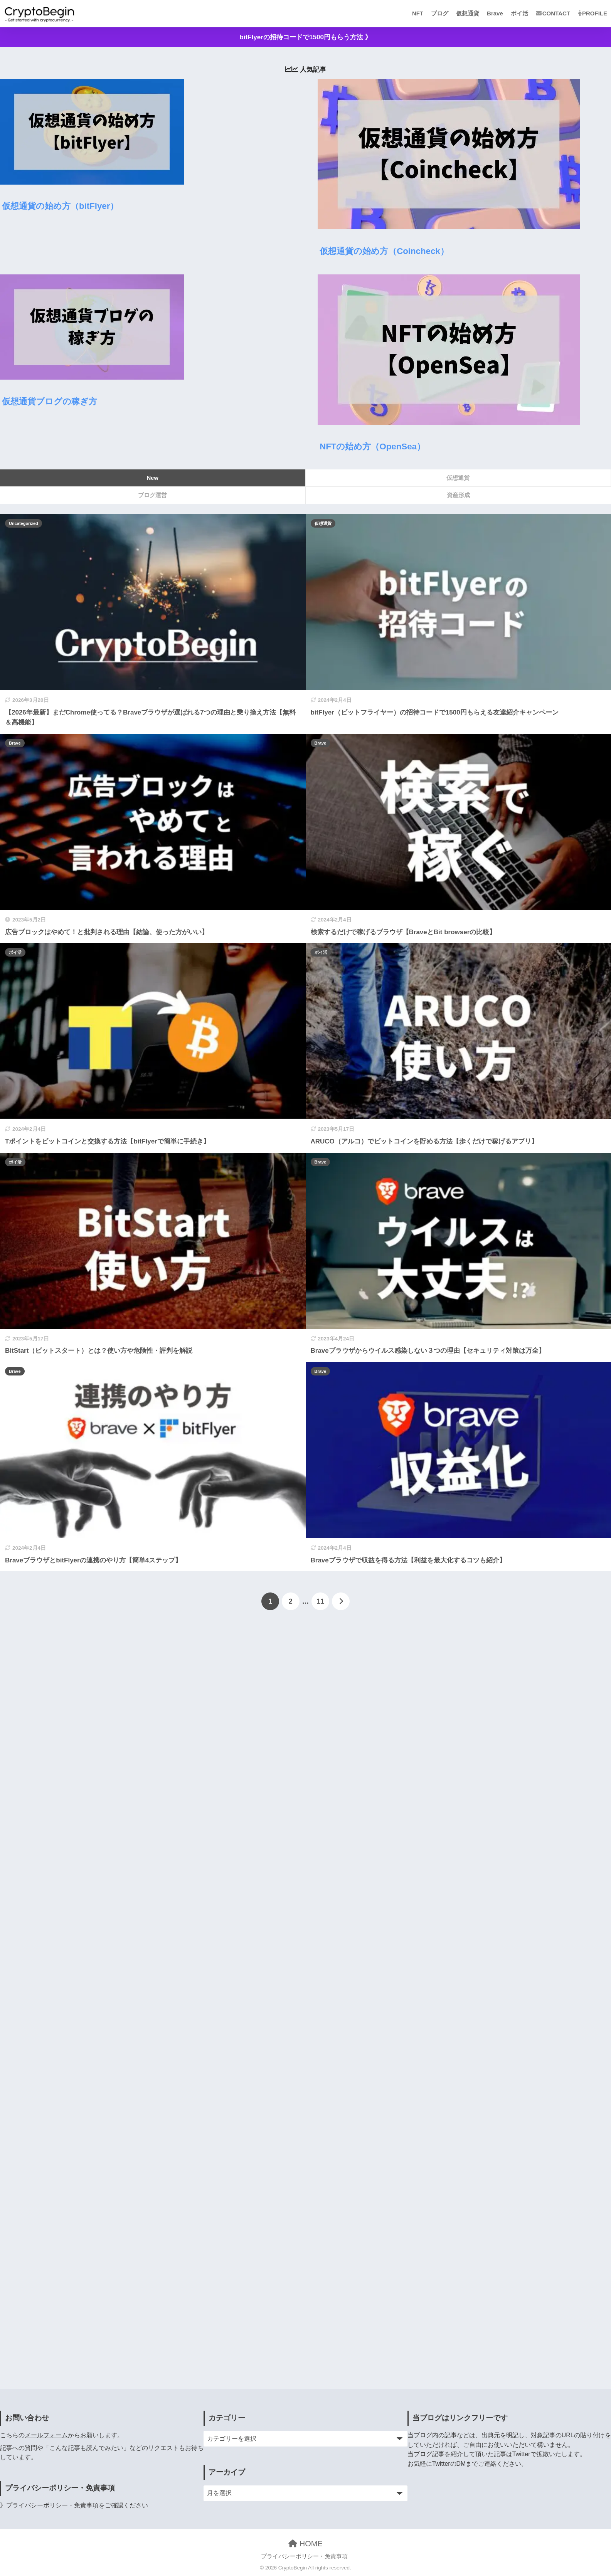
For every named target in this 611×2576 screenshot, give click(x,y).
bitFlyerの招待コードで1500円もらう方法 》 (305, 37)
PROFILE (592, 13)
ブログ (439, 13)
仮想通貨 (467, 13)
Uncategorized (23, 523)
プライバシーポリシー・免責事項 (52, 2505)
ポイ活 (519, 13)
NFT (417, 13)
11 (320, 1601)
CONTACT (553, 13)
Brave (495, 13)
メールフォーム (46, 2435)
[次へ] (341, 1601)
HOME (305, 2543)
